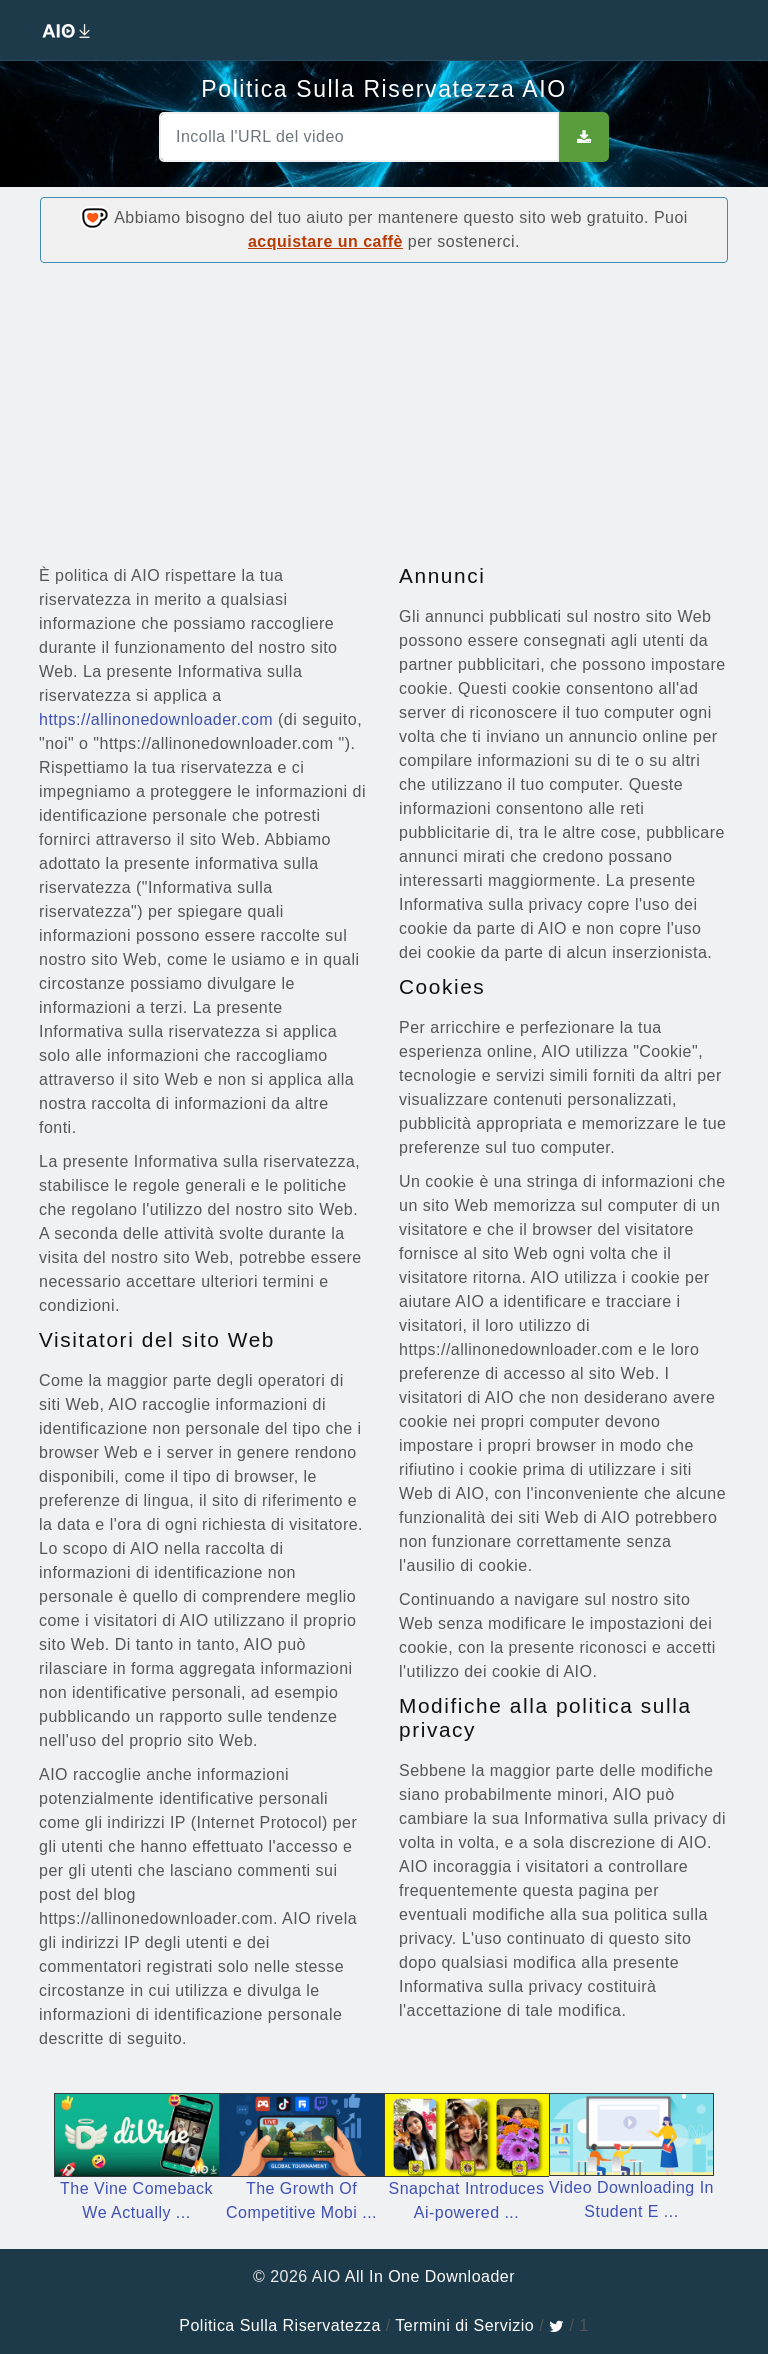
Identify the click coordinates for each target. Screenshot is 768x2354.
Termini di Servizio (464, 2325)
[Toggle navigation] (728, 30)
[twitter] (556, 2325)
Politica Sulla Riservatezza (279, 2325)
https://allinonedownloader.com (156, 719)
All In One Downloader (430, 2276)
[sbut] (584, 137)
